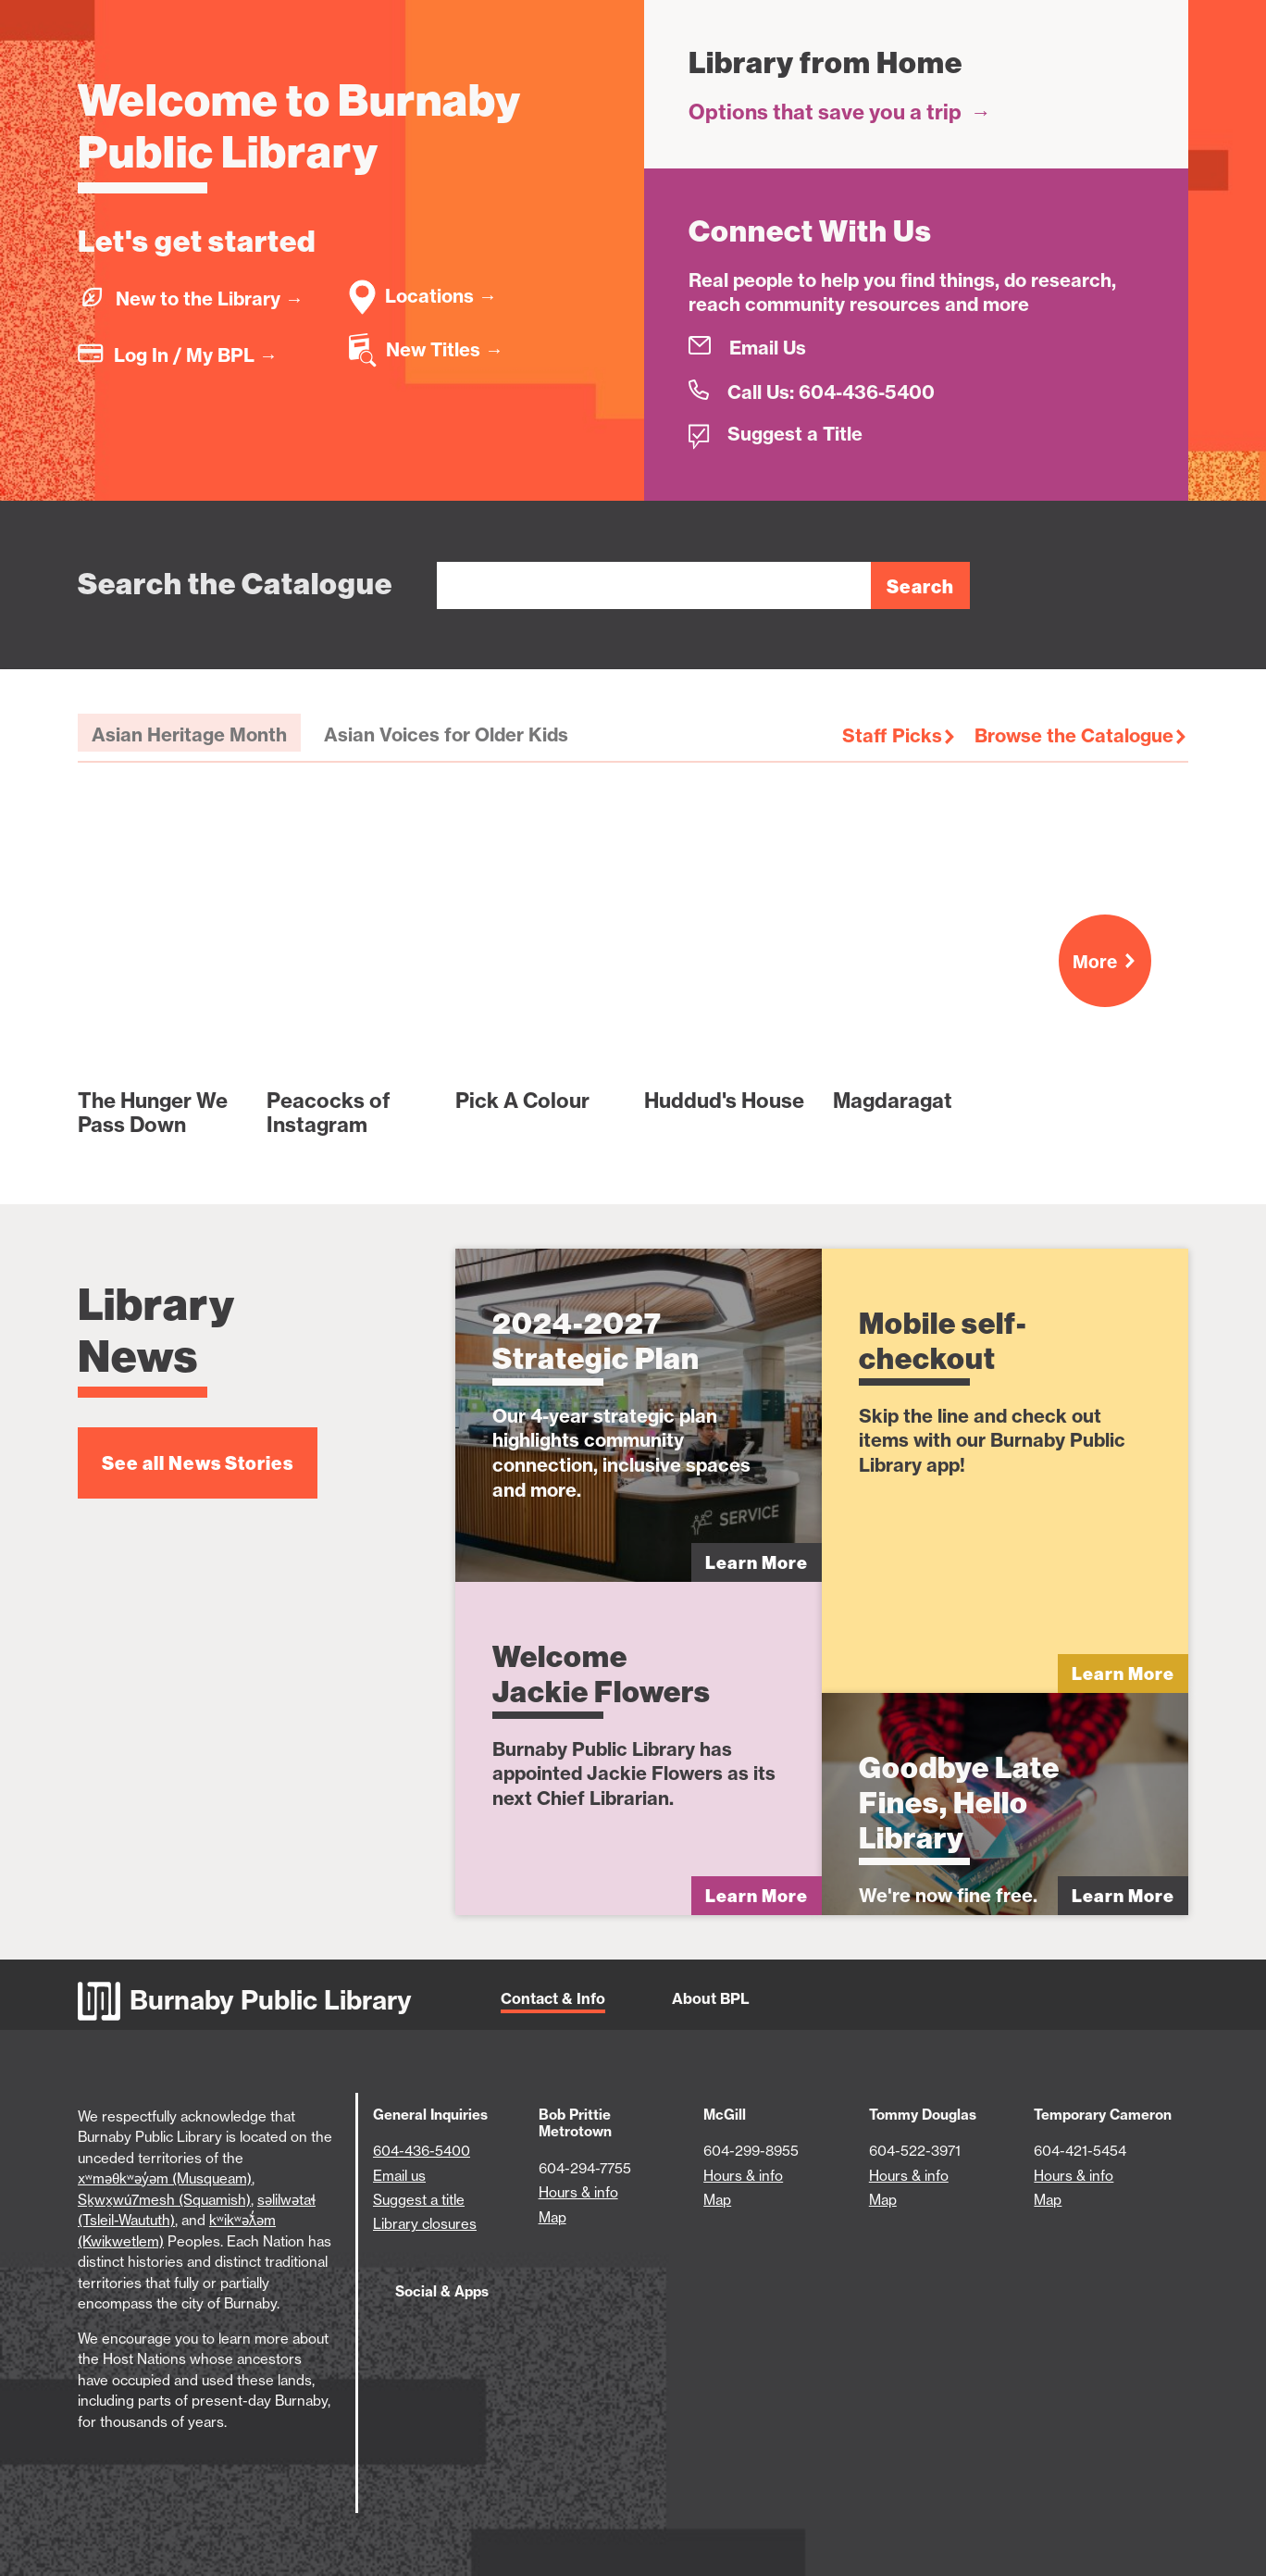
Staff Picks (892, 735)
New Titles (444, 349)
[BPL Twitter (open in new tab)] (483, 2333)
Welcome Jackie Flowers (601, 1674)
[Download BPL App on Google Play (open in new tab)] (684, 2332)
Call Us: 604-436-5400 (831, 392)
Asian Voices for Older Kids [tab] (446, 734)
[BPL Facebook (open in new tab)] (422, 2332)
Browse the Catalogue (1073, 735)
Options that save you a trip (840, 112)
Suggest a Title (795, 433)
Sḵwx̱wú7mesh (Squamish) (164, 2200)
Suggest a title (419, 2200)
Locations (441, 295)
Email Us (767, 347)
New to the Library (210, 298)
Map (552, 2217)
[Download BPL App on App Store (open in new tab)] (573, 2333)
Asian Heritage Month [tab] (189, 734)
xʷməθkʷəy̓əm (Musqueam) (165, 2178)
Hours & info (578, 2192)
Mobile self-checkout (943, 1340)
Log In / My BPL (196, 355)
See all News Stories (197, 1463)
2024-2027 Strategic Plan (596, 1340)
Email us (399, 2175)
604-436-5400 (421, 2150)
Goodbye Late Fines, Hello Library (959, 1802)
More (1112, 962)
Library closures (425, 2224)
